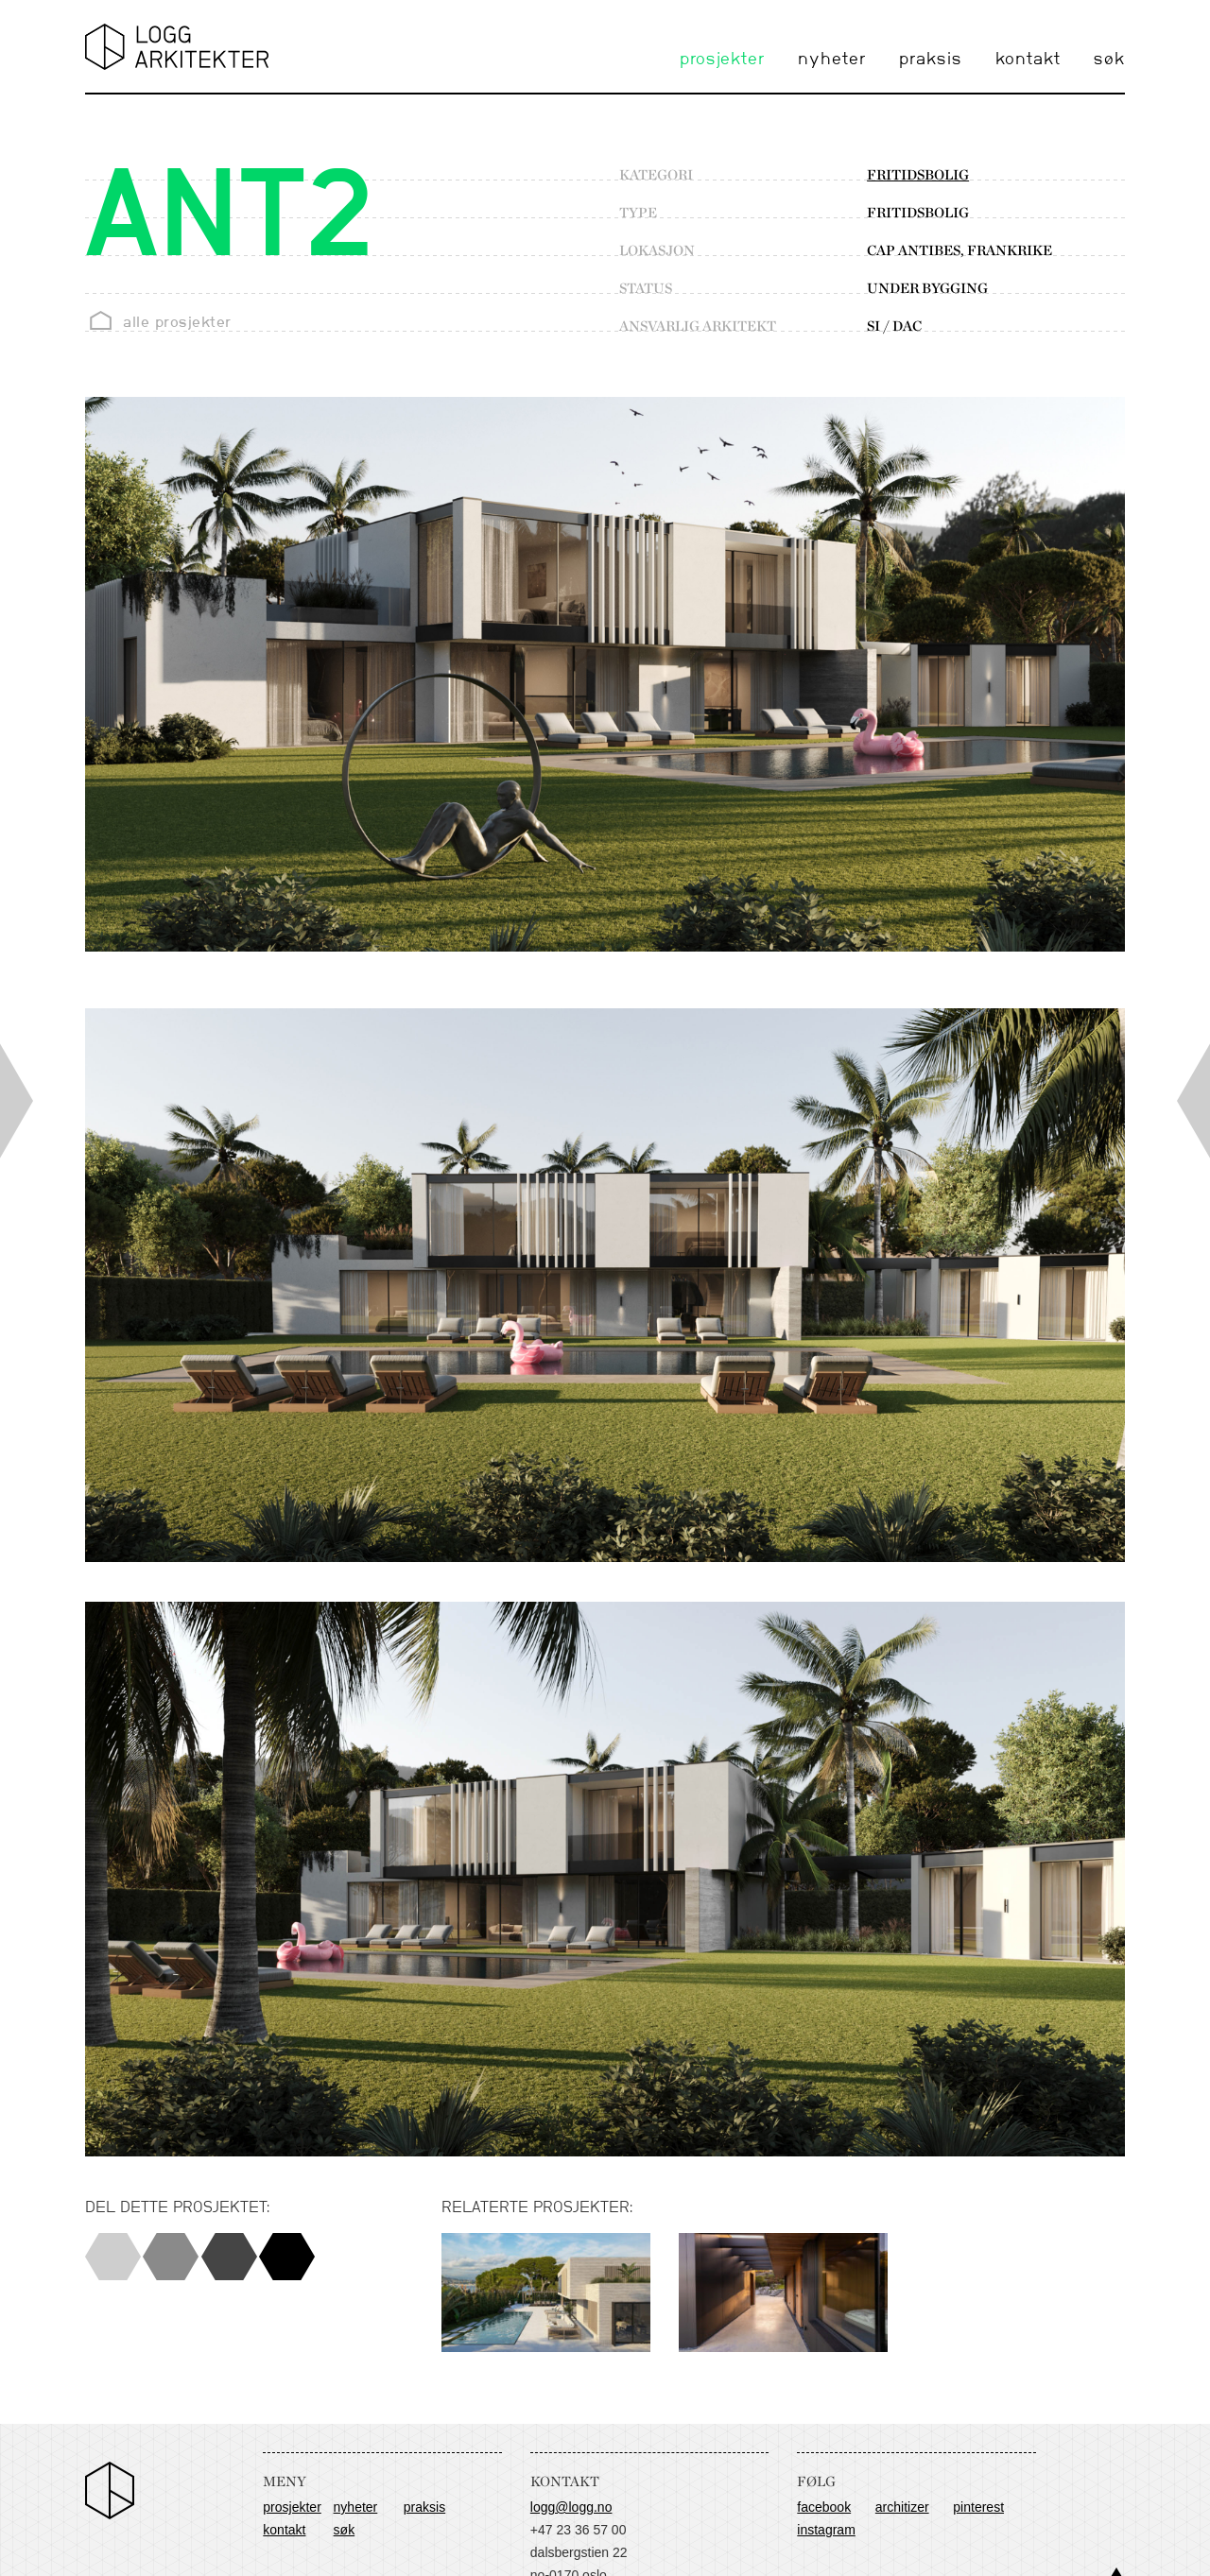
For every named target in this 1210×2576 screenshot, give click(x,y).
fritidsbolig (918, 174)
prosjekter (722, 59)
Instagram (826, 2529)
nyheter (832, 59)
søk (1109, 59)
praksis (930, 59)
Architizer (902, 2507)
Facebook (824, 2507)
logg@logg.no (571, 2507)
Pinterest (978, 2507)
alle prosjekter (177, 322)
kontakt (1028, 59)
